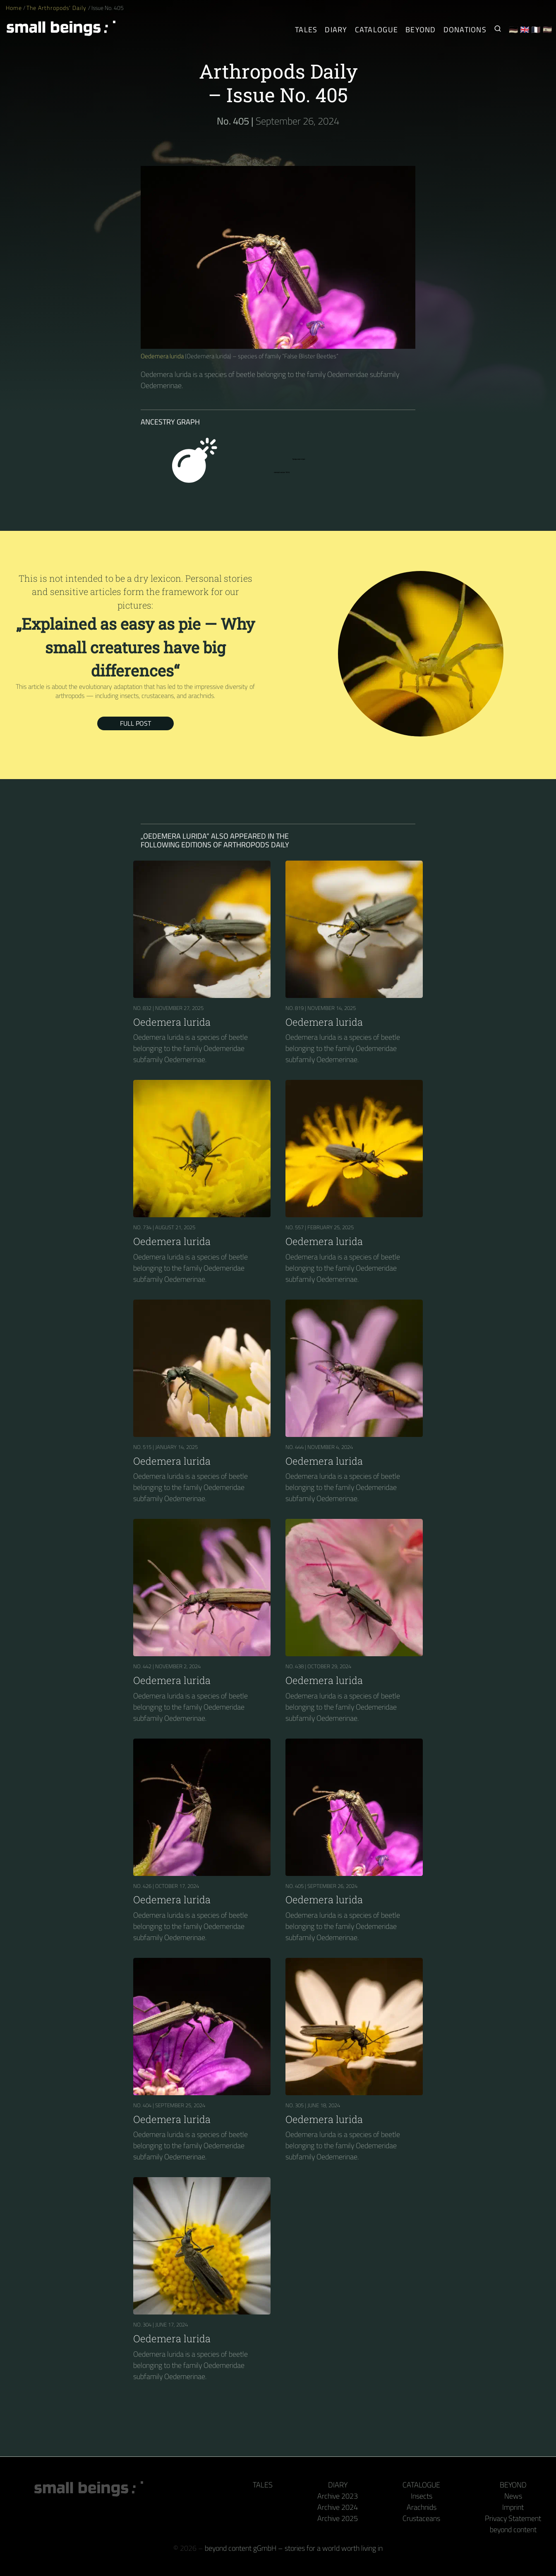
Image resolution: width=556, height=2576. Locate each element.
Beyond (513, 2484)
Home (14, 7)
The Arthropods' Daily (57, 7)
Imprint (513, 2507)
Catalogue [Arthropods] (376, 29)
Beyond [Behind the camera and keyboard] (420, 29)
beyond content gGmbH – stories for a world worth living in (294, 2548)
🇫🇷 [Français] (536, 29)
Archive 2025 (337, 2518)
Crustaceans (421, 2518)
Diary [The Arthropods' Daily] (336, 29)
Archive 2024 (337, 2507)
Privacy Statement (513, 2518)
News (513, 2496)
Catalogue (421, 2484)
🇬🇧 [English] (525, 29)
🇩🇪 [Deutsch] (513, 29)
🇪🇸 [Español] (547, 29)
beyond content (513, 2529)
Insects (421, 2496)
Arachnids (421, 2507)
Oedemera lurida (162, 356)
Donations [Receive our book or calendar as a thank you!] (464, 29)
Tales (306, 29)
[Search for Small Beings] (497, 29)
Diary (338, 2484)
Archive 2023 (337, 2496)
